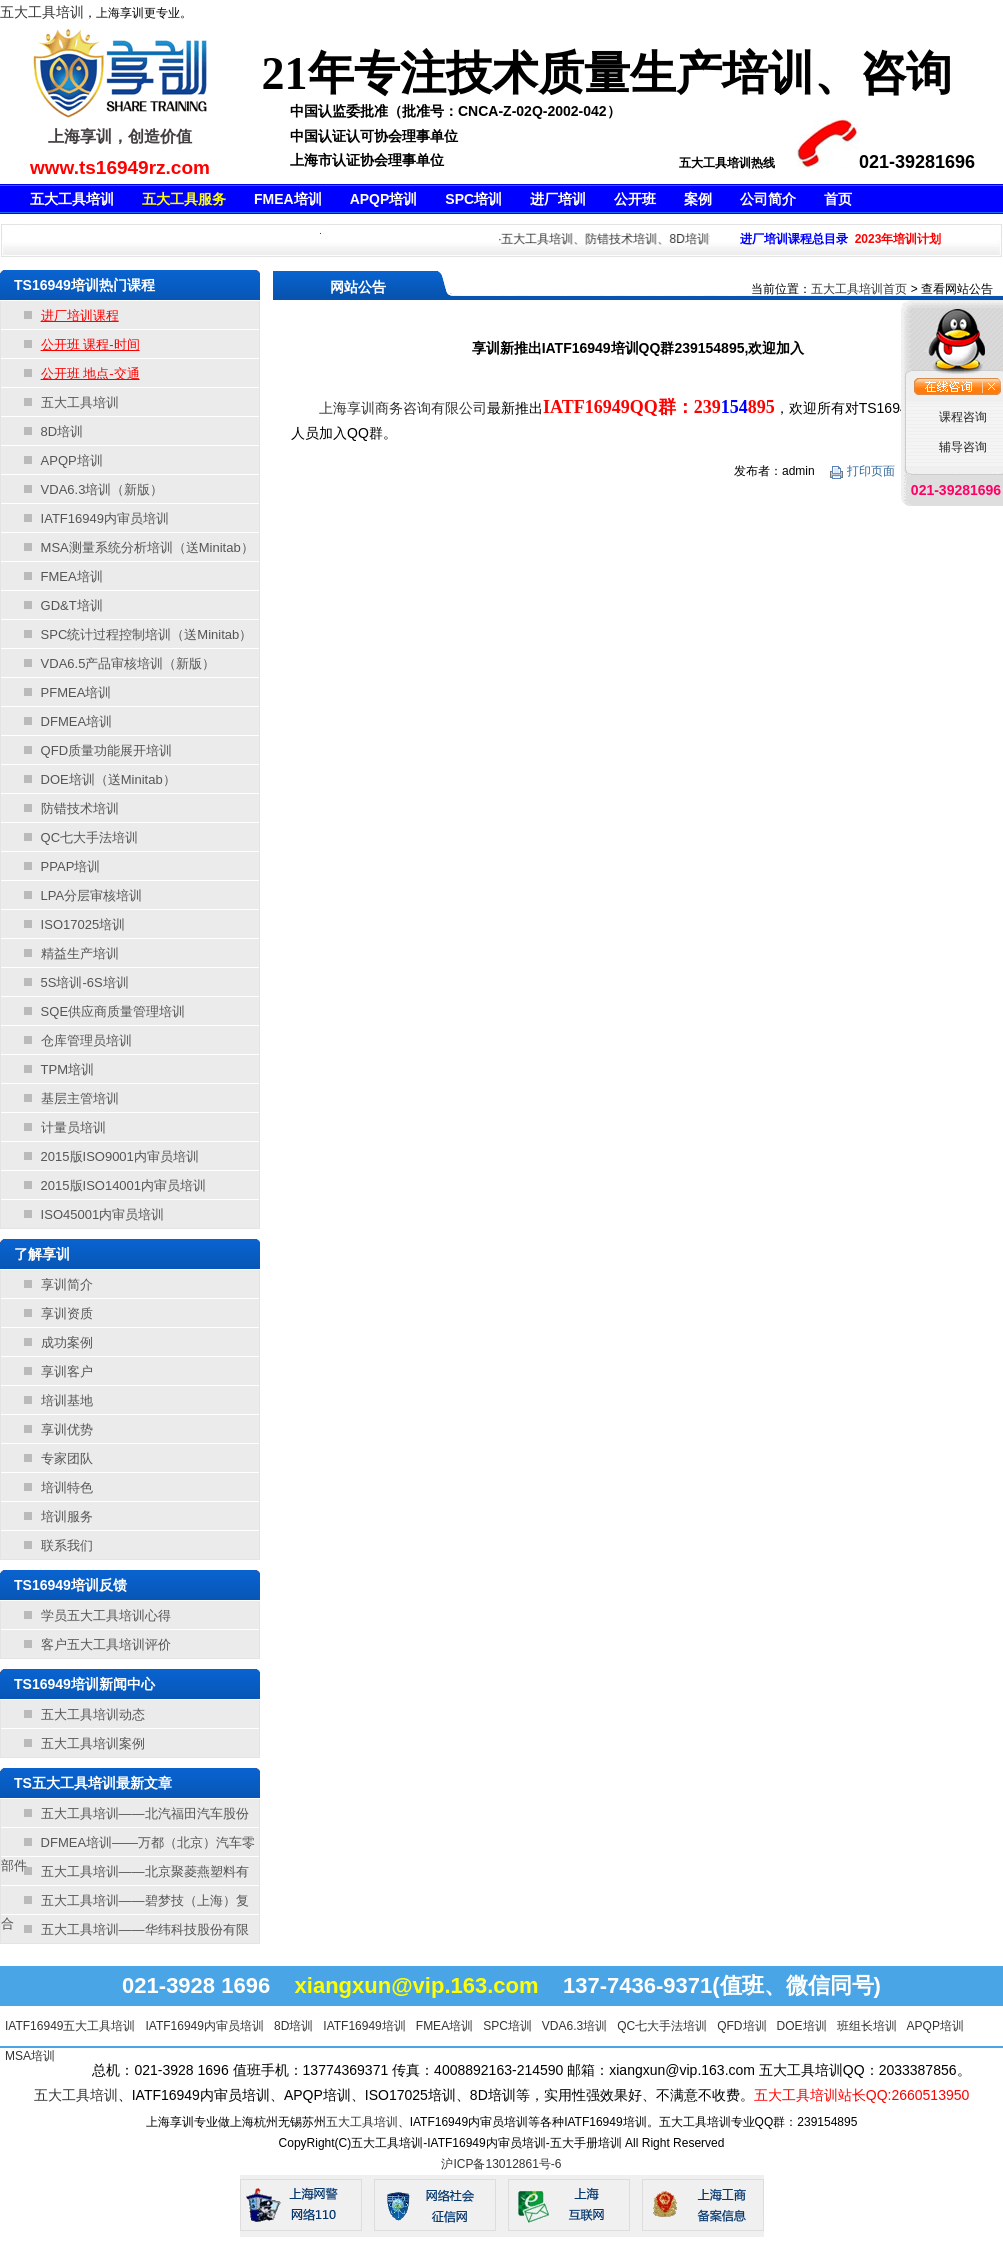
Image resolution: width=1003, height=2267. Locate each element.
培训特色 (67, 1487)
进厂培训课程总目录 (794, 239)
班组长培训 (867, 2026)
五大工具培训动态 (93, 1714)
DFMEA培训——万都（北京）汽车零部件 (128, 1845)
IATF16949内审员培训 (105, 518)
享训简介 (67, 1284)
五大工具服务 (184, 199)
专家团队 (67, 1458)
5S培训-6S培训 (85, 982)
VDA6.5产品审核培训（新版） (128, 663)
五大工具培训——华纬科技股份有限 (145, 1929)
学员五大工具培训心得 (106, 1615)
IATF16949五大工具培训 (70, 2026)
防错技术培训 (80, 808)
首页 (838, 199)
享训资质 (67, 1313)
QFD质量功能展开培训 (106, 750)
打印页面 (863, 471)
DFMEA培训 (77, 721)
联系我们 (67, 1545)
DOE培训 (802, 2026)
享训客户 (67, 1371)
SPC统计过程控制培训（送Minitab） (147, 634)
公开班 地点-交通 (90, 373)
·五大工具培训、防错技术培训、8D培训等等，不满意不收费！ (670, 239)
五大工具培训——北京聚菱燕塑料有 (145, 1871)
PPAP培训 (71, 866)
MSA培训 (30, 2056)
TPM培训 (67, 1069)
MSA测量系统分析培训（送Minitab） (147, 547)
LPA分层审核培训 (92, 895)
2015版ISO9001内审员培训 (120, 1156)
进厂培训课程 (80, 315)
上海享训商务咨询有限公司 (403, 408)
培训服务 (67, 1516)
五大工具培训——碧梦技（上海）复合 (125, 1903)
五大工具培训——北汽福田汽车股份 (145, 1813)
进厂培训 (558, 199)
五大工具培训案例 (93, 1743)
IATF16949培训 (364, 2026)
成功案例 (67, 1342)
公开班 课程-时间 (90, 344)
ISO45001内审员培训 (103, 1214)
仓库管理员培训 (86, 1040)
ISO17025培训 (83, 924)
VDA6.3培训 (574, 2026)
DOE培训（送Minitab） (108, 779)
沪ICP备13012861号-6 (501, 2164)
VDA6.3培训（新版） (102, 489)
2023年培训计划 (898, 239)
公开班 (635, 199)
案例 (698, 199)
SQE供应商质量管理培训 (113, 1011)
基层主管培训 (80, 1098)
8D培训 (62, 431)
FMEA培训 (288, 199)
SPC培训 (473, 199)
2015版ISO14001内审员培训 (123, 1185)
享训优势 (67, 1429)
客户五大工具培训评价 (106, 1644)
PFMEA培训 (76, 692)
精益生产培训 (80, 953)
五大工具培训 (42, 12)
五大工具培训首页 (859, 289)
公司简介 (768, 199)
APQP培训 (384, 199)
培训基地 (67, 1400)
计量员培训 (73, 1127)
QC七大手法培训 (90, 837)
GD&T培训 (72, 605)
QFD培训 (741, 2026)
